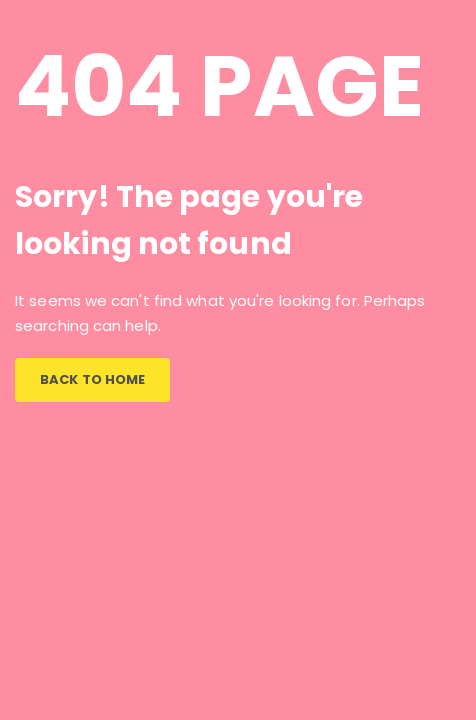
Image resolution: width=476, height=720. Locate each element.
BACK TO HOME (92, 379)
